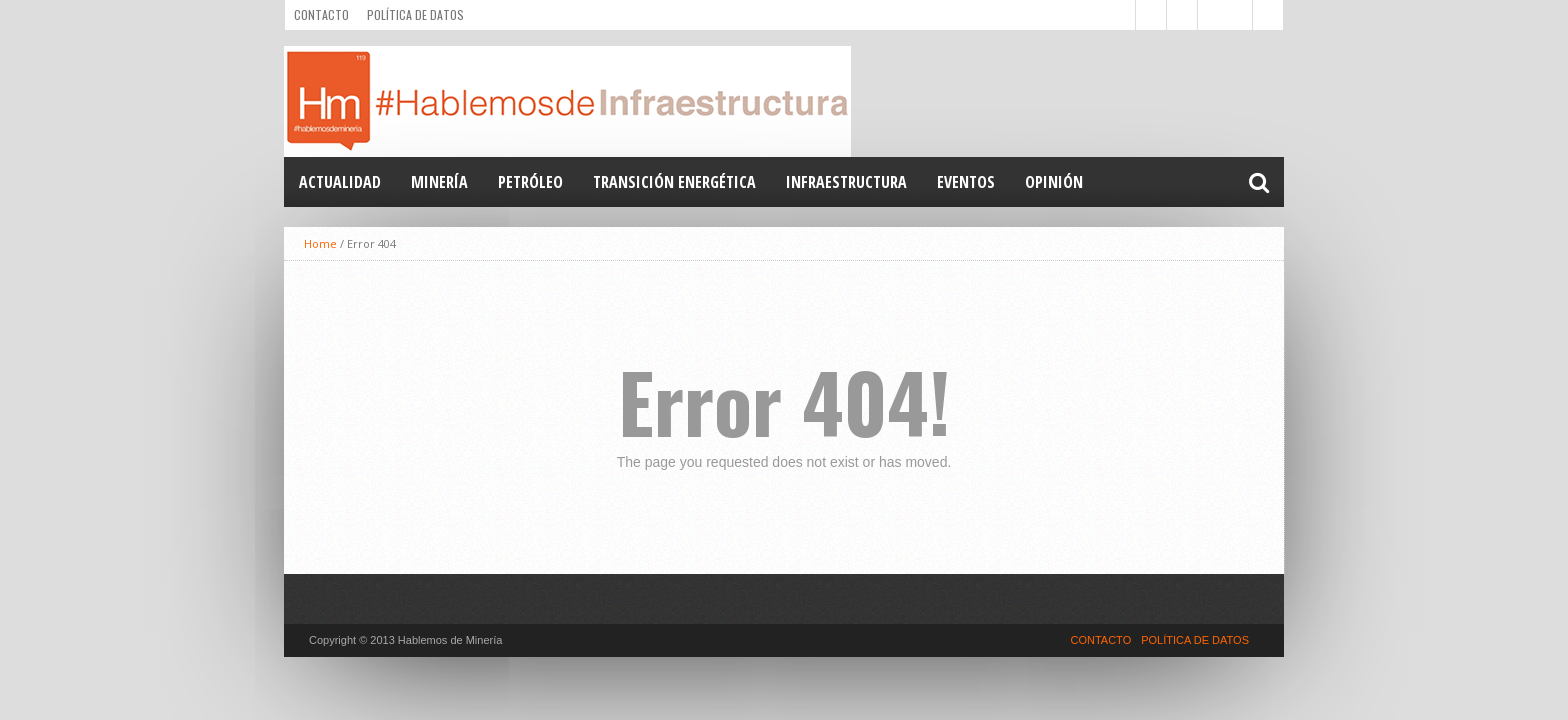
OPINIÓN (1054, 182)
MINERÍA (439, 182)
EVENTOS (966, 182)
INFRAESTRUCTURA (846, 182)
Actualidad (340, 182)
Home (320, 243)
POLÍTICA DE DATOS (415, 14)
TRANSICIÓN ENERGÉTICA (674, 182)
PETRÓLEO (530, 182)
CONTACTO (321, 14)
